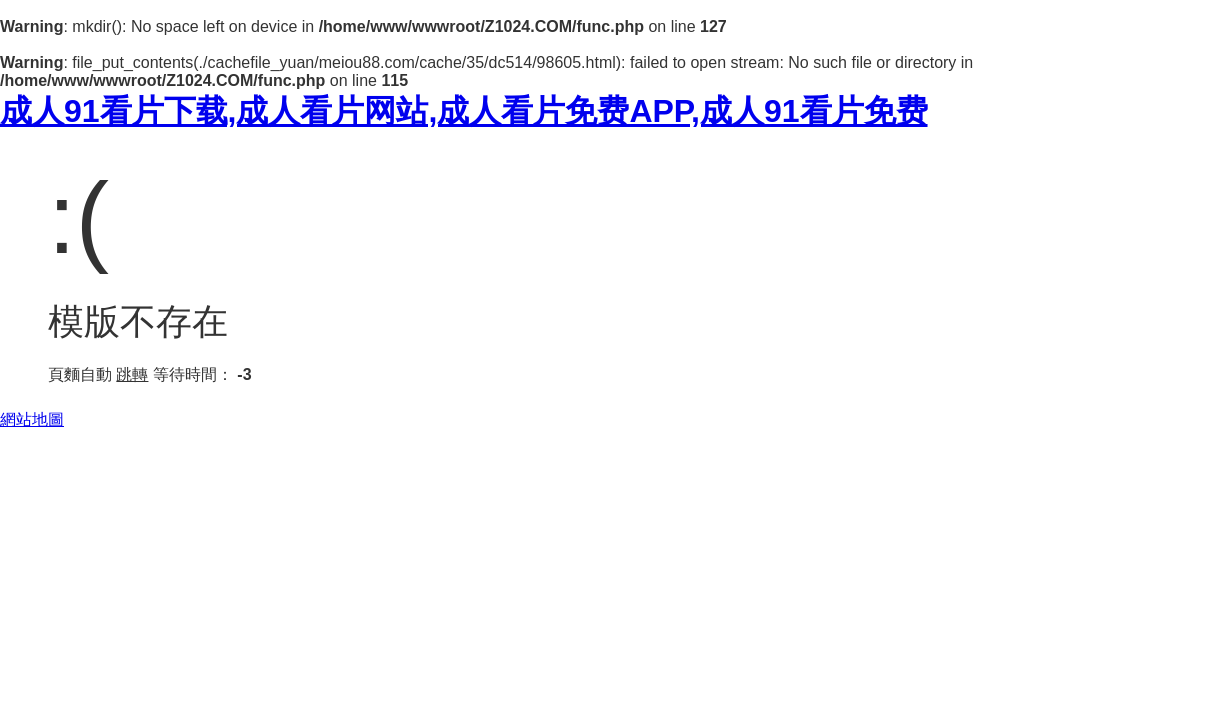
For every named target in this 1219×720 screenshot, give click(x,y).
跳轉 (132, 374)
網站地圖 (32, 419)
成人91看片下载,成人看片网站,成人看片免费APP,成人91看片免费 (464, 111)
